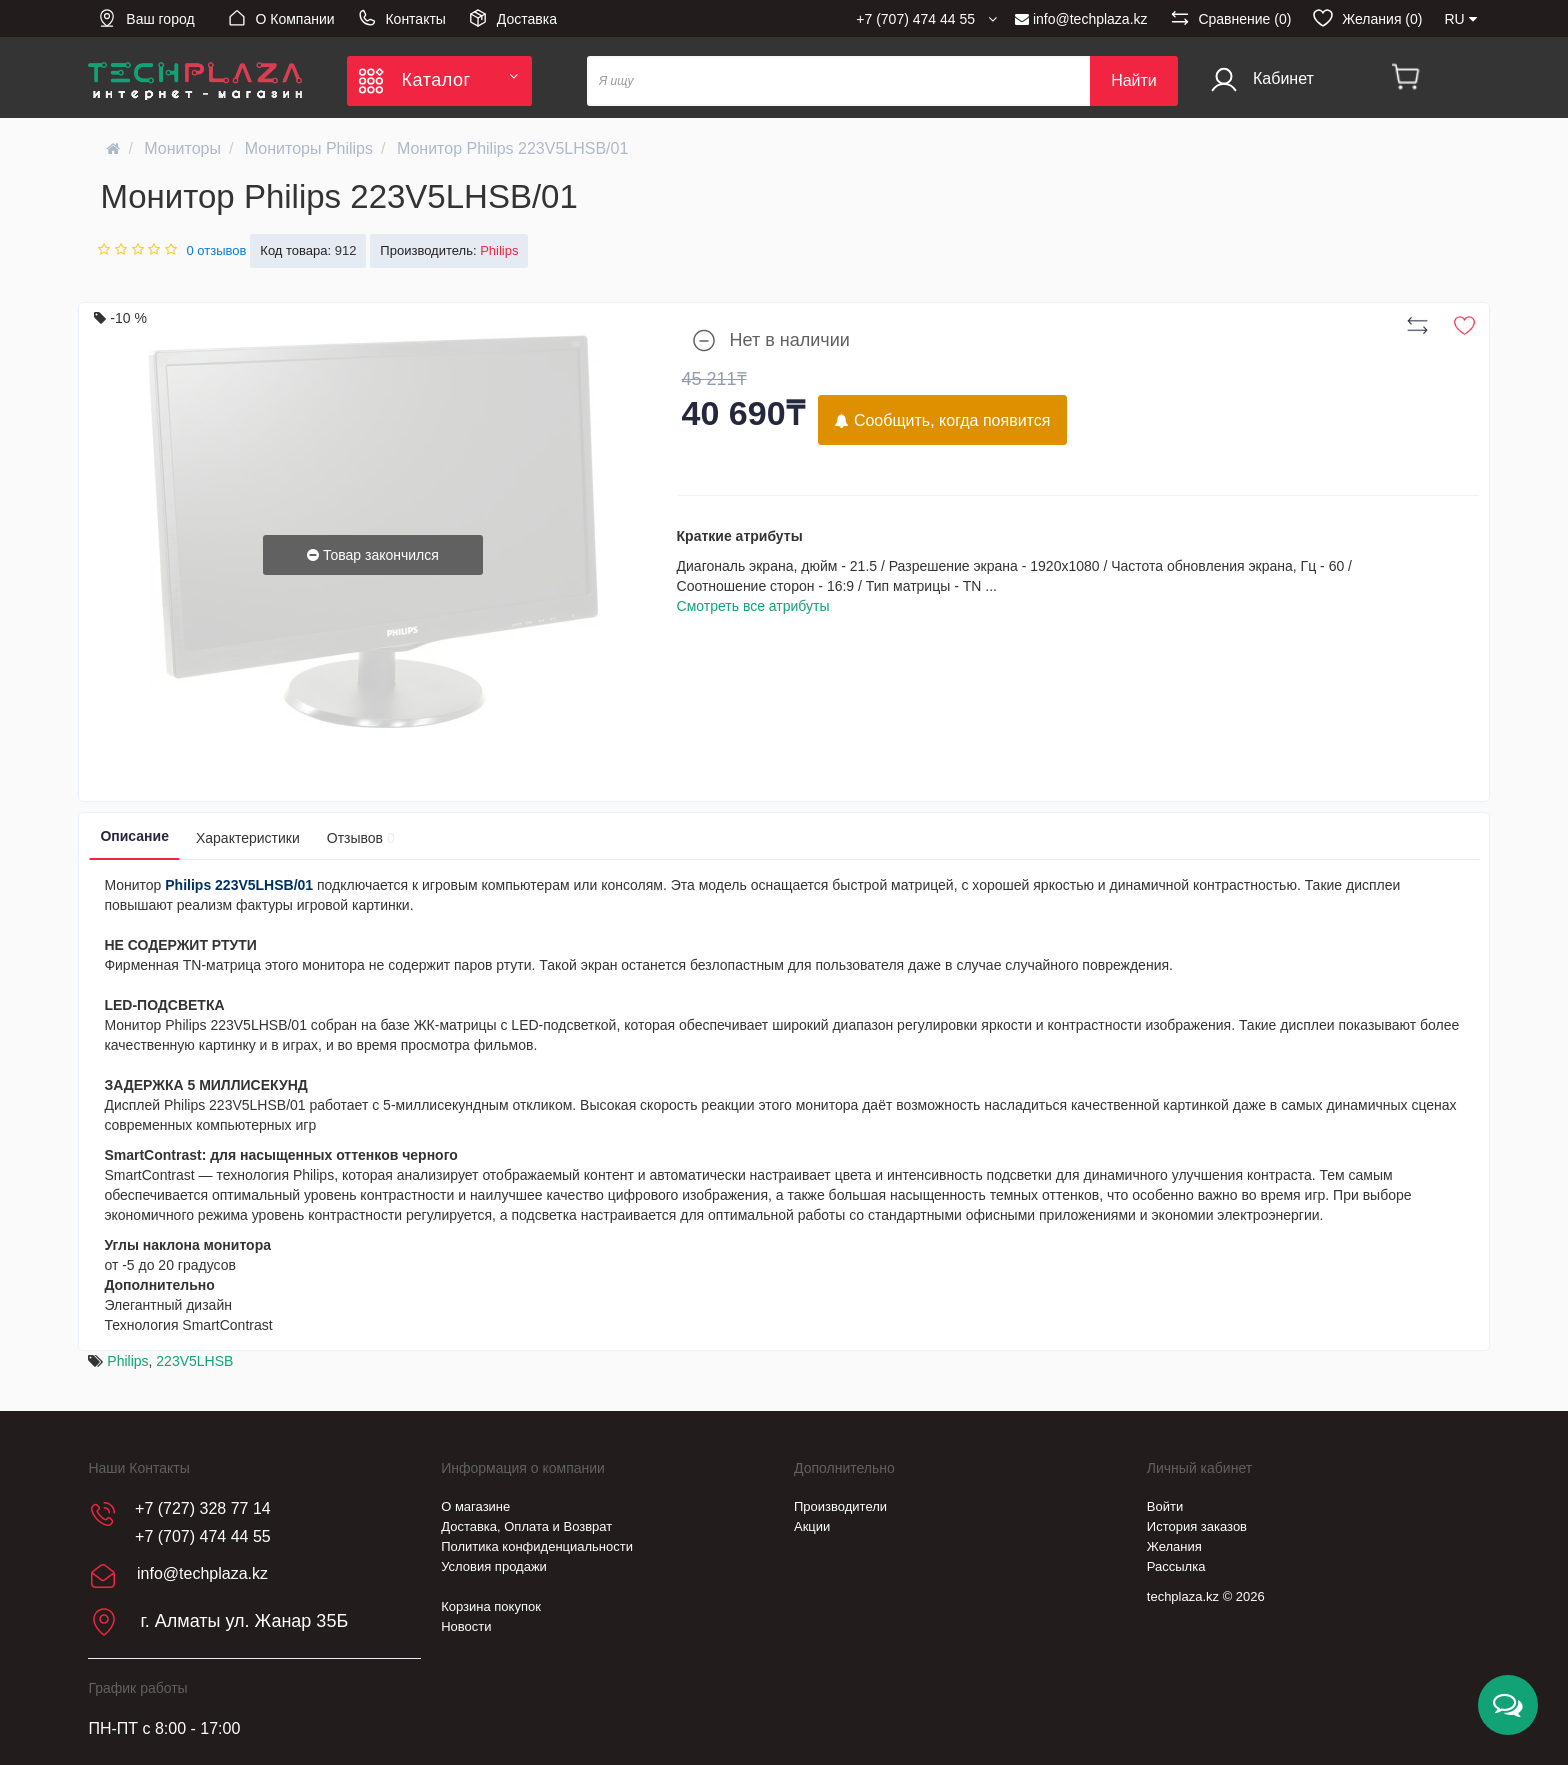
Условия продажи (494, 1566)
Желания (1174, 1546)
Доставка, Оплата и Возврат (526, 1526)
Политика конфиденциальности (537, 1546)
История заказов (1197, 1526)
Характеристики (248, 838)
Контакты (401, 18)
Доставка (512, 18)
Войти (1165, 1506)
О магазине (475, 1506)
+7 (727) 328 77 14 (203, 1508)
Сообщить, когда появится (942, 420)
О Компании (281, 18)
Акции (812, 1526)
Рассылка (1176, 1566)
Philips (127, 1361)
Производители (840, 1506)
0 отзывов (216, 250)
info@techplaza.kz (1081, 19)
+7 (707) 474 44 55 (203, 1536)
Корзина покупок (491, 1606)
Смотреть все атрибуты (753, 606)
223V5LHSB (194, 1361)
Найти (1134, 80)
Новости (466, 1626)
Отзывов (361, 838)
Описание (134, 836)
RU (1460, 19)
